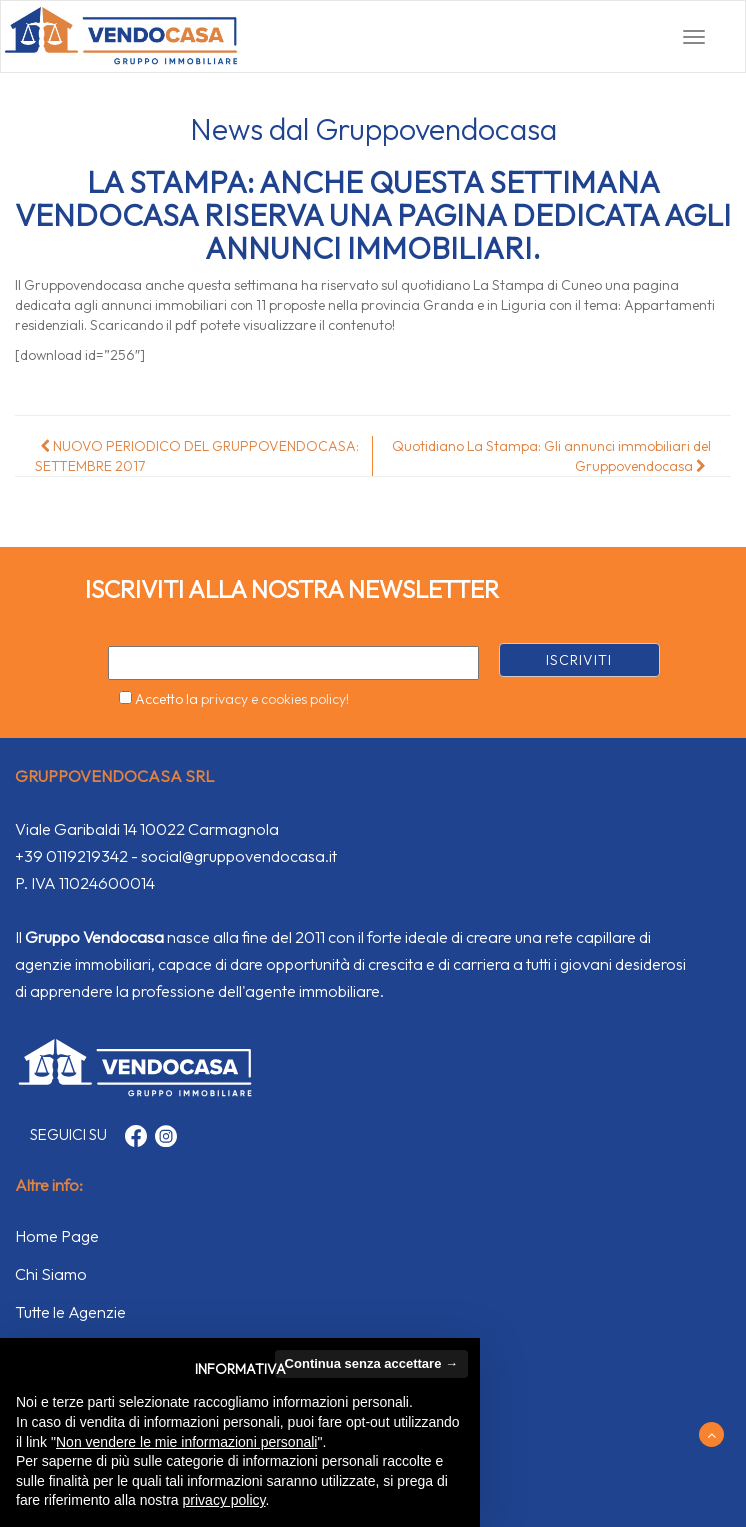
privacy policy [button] (224, 1500)
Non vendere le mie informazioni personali (186, 1442)
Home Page (57, 1236)
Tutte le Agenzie (70, 1312)
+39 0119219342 (71, 856)
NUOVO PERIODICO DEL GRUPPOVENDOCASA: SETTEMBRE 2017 (197, 456)
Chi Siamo (51, 1274)
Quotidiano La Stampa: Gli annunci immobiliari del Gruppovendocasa (551, 456)
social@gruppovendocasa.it (239, 856)
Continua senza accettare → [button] (371, 1363)
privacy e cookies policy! (275, 699)
